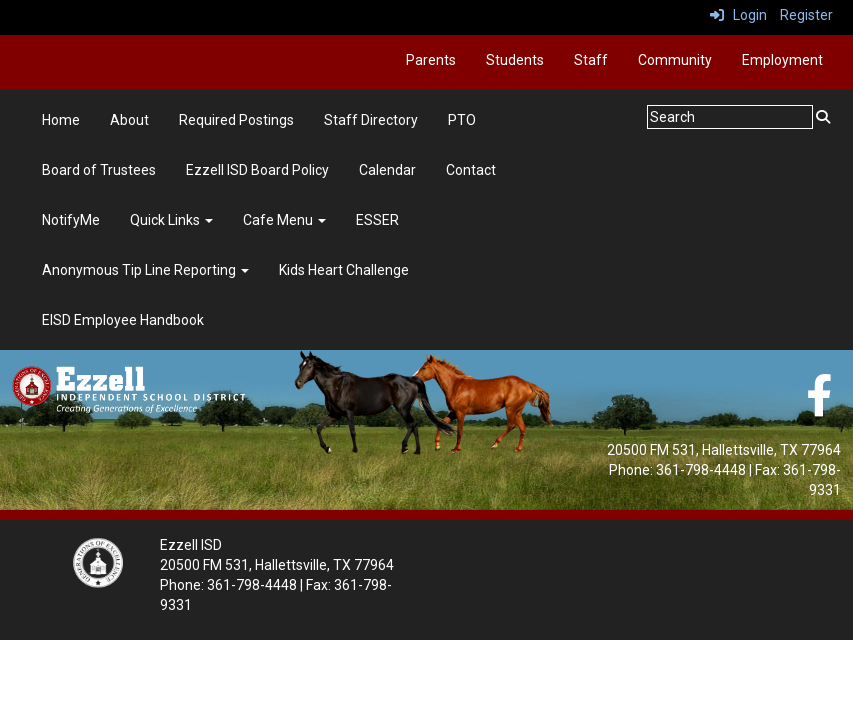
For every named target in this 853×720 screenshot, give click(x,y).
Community (675, 60)
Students (515, 60)
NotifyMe (71, 220)
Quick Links (171, 220)
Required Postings (236, 120)
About (129, 120)
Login (738, 15)
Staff (591, 60)
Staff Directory (371, 120)
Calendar (387, 170)
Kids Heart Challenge (344, 270)
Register (806, 15)
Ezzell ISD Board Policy (257, 170)
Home (61, 120)
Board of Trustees (99, 170)
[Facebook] (819, 406)
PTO (462, 120)
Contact (471, 170)
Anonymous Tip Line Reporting (145, 270)
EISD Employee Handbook (123, 320)
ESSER (377, 220)
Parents (431, 60)
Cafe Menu (284, 220)
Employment (782, 60)
